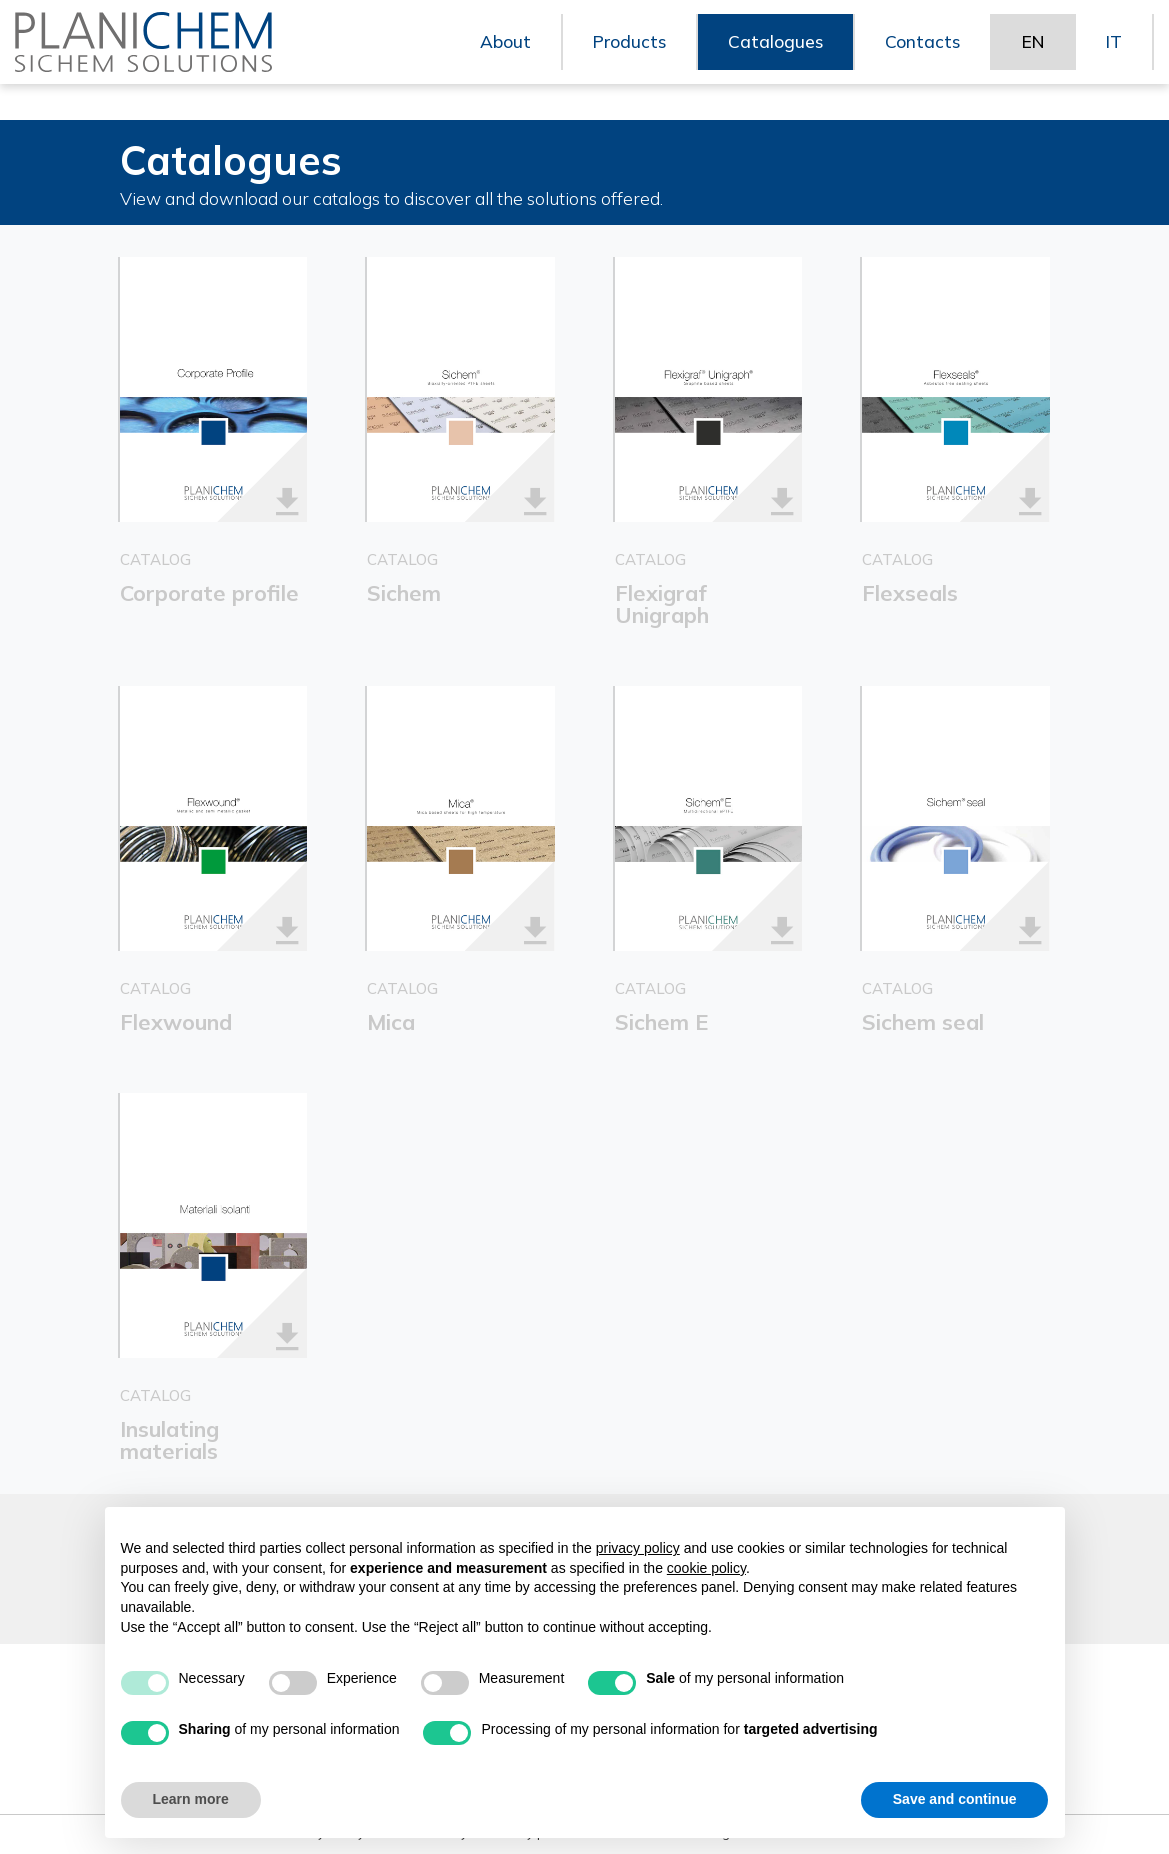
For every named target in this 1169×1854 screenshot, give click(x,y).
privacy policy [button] (638, 1548)
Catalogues (770, 59)
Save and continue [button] (955, 1799)
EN (1030, 59)
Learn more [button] (191, 1799)
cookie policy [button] (706, 1568)
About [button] (497, 59)
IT (1113, 59)
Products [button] (622, 59)
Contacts (918, 59)
